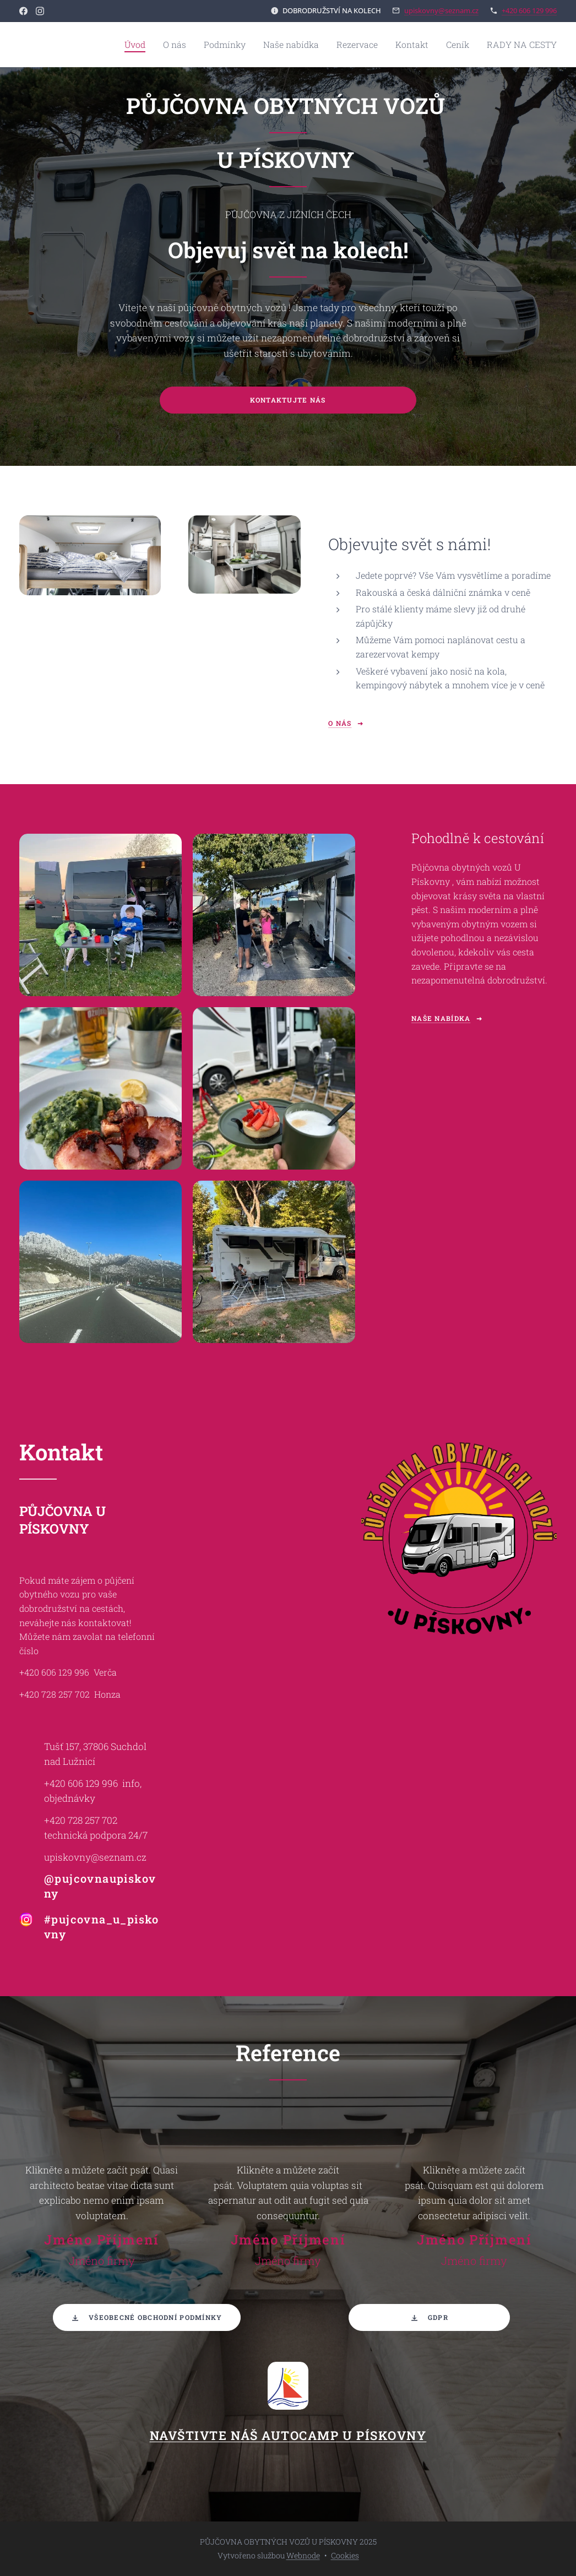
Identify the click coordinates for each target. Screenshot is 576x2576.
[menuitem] (174, 44)
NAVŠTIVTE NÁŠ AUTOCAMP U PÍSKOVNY (288, 2435)
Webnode (303, 2555)
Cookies (345, 2555)
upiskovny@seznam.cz (441, 10)
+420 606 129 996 (529, 10)
